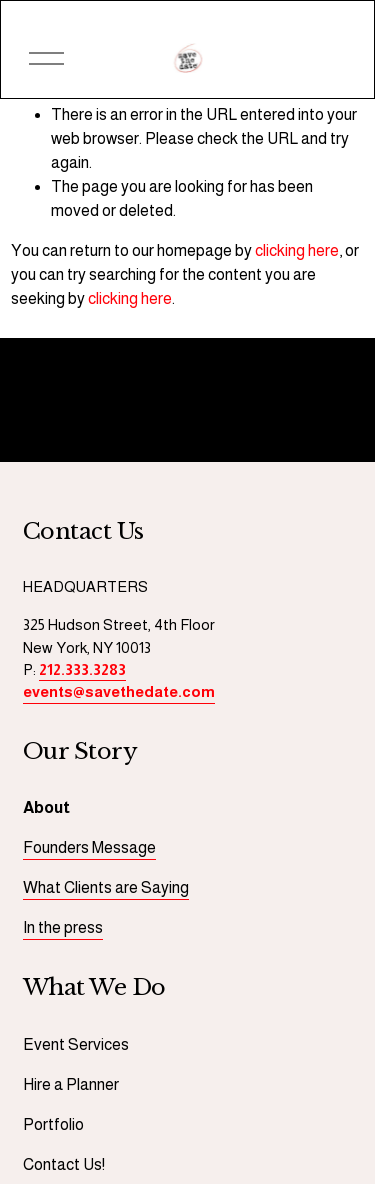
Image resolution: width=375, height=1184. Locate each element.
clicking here (297, 250)
